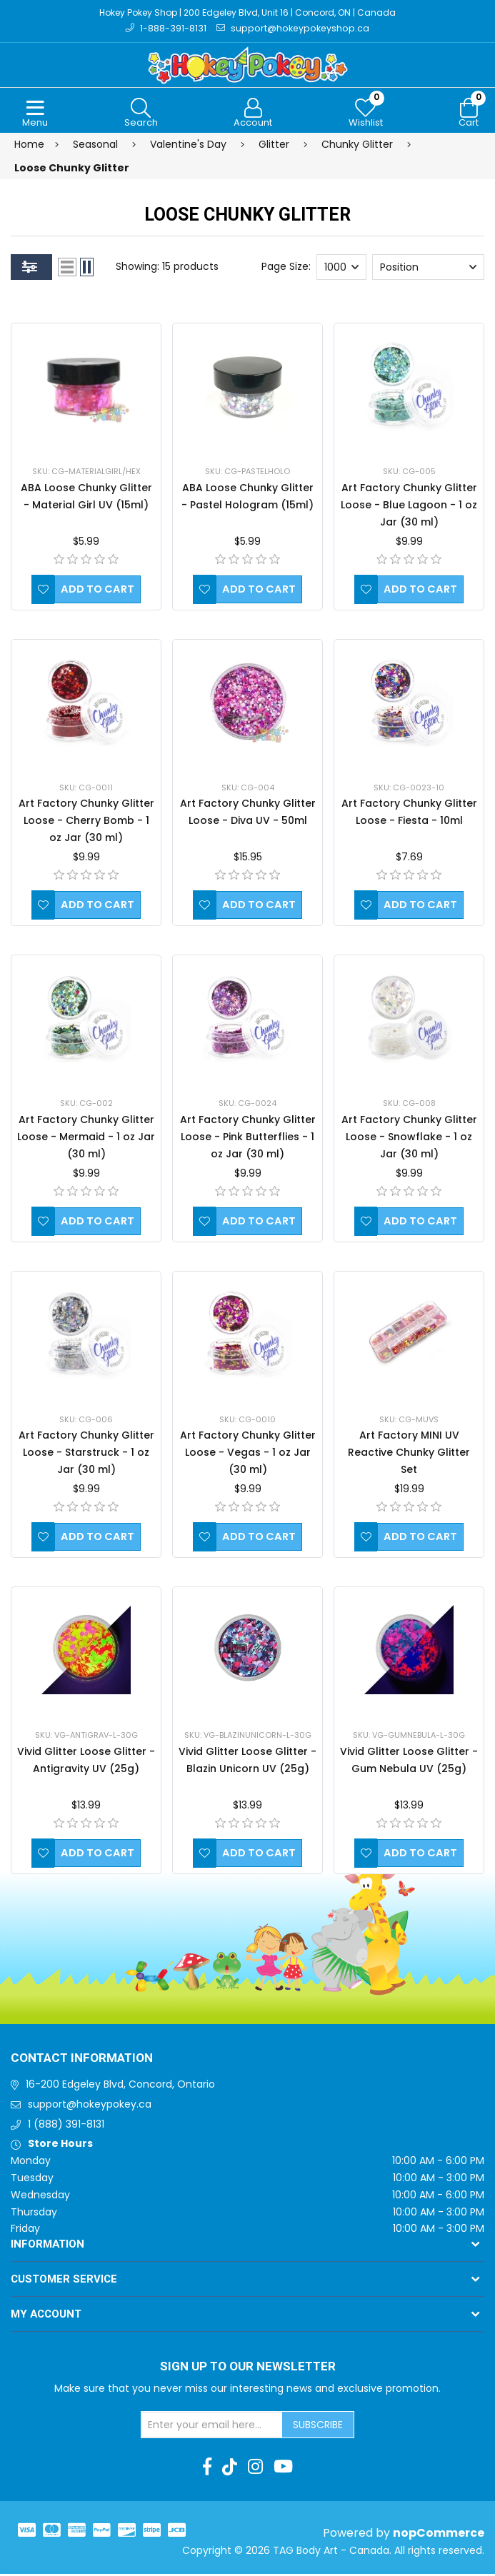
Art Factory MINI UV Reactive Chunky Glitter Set (409, 1454)
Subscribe (318, 2426)
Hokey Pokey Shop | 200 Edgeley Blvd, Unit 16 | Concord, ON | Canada (247, 13)
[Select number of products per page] (341, 269)
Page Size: (286, 268)
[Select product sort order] (428, 269)
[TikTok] (229, 2468)
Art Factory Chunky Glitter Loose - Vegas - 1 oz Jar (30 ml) (248, 1454)
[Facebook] (207, 2468)
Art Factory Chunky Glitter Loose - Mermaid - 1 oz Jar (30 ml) (86, 1139)
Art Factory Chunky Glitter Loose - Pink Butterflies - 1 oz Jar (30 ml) (248, 1139)
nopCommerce (438, 2535)
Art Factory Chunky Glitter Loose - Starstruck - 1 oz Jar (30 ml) (86, 1454)
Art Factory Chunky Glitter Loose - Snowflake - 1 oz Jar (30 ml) (409, 1139)
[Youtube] (283, 2468)
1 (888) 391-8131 (66, 2125)
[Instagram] (255, 2468)
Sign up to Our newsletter (248, 2369)
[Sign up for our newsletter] (212, 2427)
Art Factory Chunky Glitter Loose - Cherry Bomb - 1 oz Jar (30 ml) (86, 822)
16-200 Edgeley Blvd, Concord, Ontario (120, 2086)
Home (29, 146)
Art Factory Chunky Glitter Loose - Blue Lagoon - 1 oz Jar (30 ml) (409, 507)
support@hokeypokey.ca (89, 2106)
